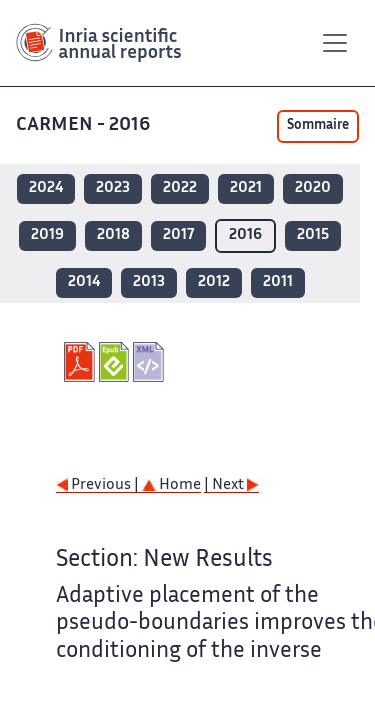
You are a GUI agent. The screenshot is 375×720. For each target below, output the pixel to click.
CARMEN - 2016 (85, 125)
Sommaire (318, 126)
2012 (214, 282)
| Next (231, 485)
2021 (246, 188)
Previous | (99, 485)
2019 (47, 235)
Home (171, 485)
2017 (178, 235)
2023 (113, 188)
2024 (46, 188)
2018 (113, 235)
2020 (313, 188)
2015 (313, 235)
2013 (149, 282)
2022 (180, 188)
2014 (84, 282)
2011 (278, 282)
